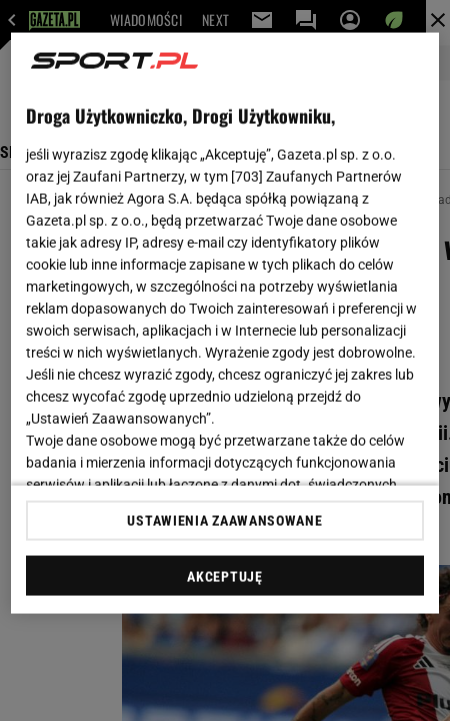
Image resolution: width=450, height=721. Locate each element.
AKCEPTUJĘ (224, 576)
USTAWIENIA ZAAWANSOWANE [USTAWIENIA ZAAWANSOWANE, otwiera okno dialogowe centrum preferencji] (224, 520)
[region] (225, 323)
